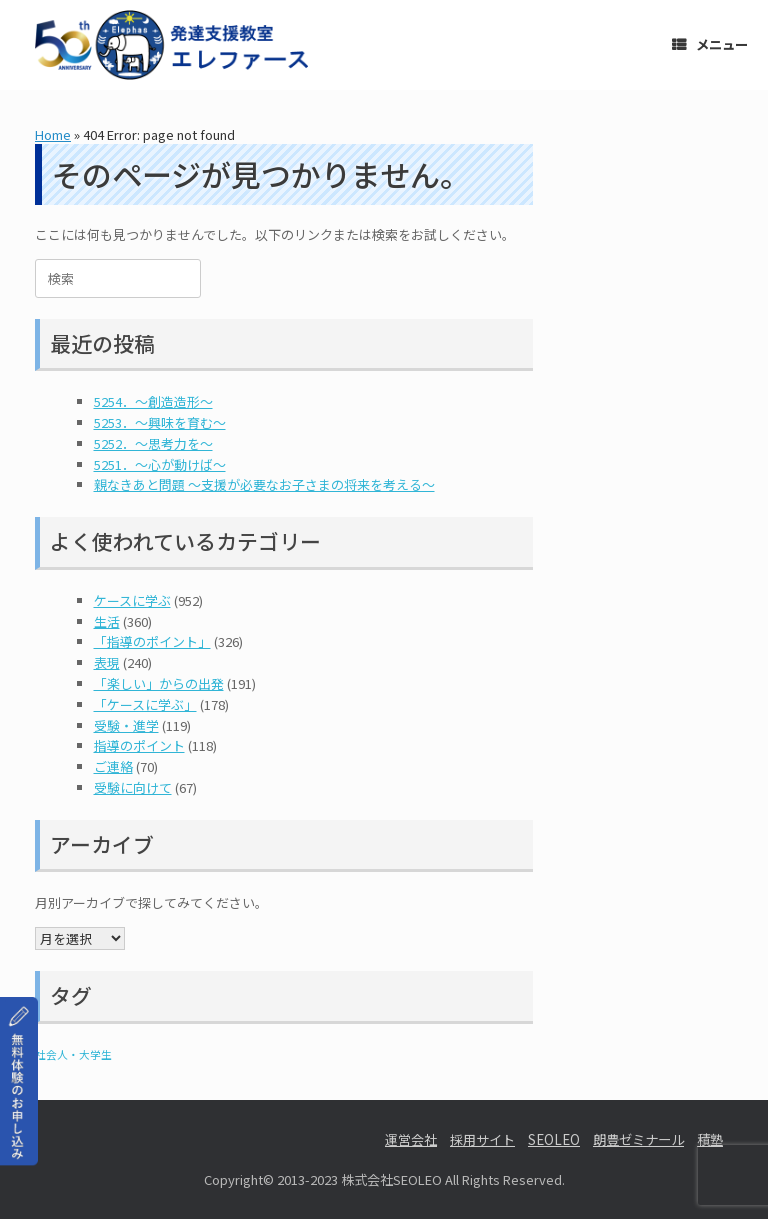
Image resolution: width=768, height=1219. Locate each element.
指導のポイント (139, 745)
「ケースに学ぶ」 (145, 704)
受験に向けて (133, 787)
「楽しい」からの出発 (159, 683)
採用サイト (482, 1139)
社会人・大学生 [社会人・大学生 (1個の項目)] (73, 1054)
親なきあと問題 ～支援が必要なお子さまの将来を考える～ (264, 484)
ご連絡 (113, 766)
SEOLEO (554, 1139)
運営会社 (411, 1139)
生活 (107, 621)
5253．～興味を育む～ (160, 422)
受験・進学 (126, 725)
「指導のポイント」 (152, 641)
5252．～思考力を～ (153, 443)
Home (53, 134)
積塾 (710, 1139)
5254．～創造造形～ (153, 401)
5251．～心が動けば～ (160, 464)
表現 (107, 662)
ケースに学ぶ (132, 600)
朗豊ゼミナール (638, 1139)
